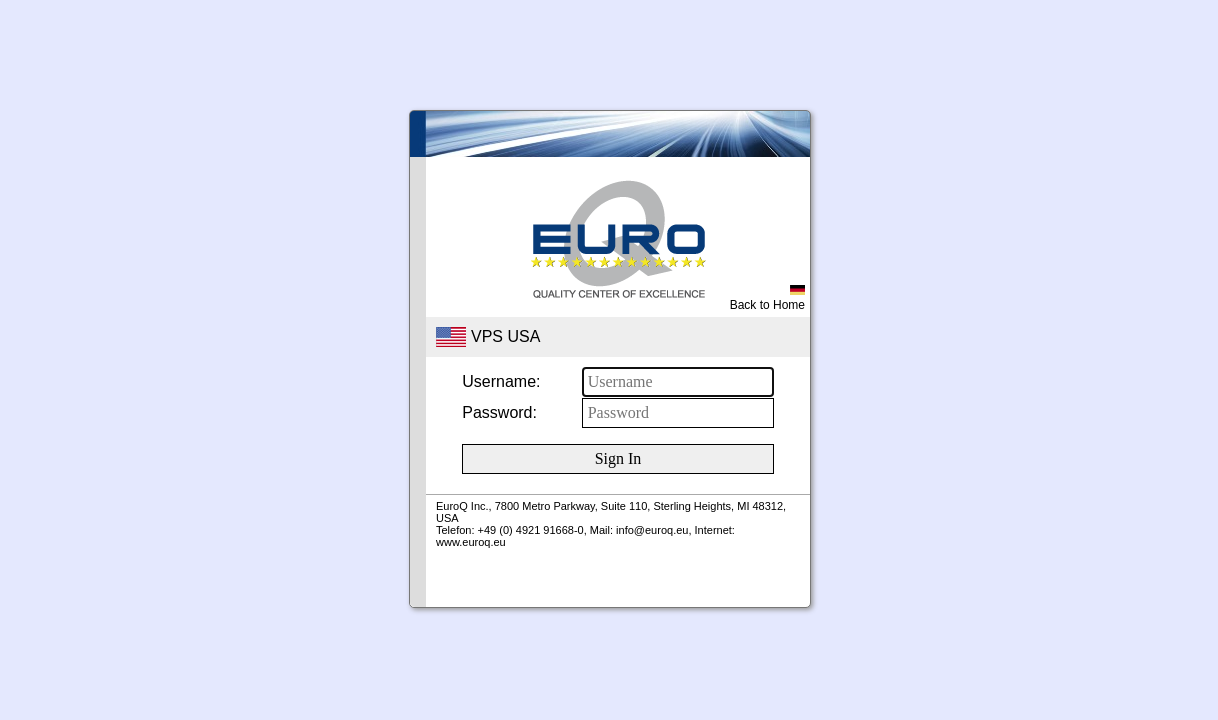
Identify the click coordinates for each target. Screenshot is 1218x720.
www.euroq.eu (471, 542)
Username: (501, 381)
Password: (499, 412)
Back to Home (767, 298)
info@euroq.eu (652, 530)
